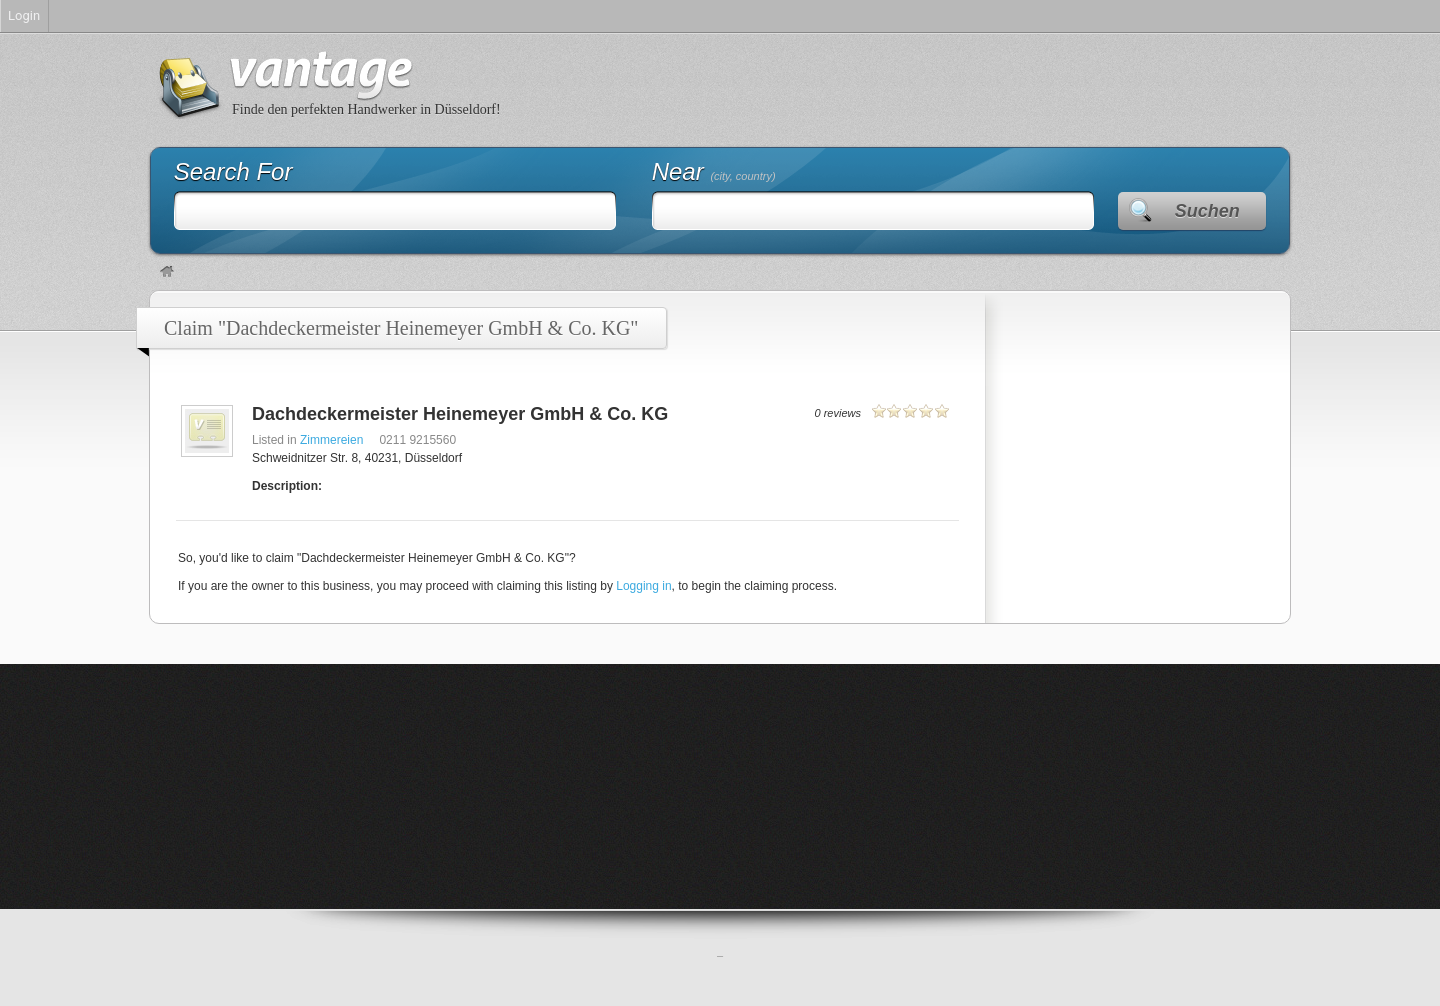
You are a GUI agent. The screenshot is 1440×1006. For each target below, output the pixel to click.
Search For (233, 171)
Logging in (643, 586)
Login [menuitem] (24, 15)
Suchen (1207, 211)
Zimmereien (331, 440)
